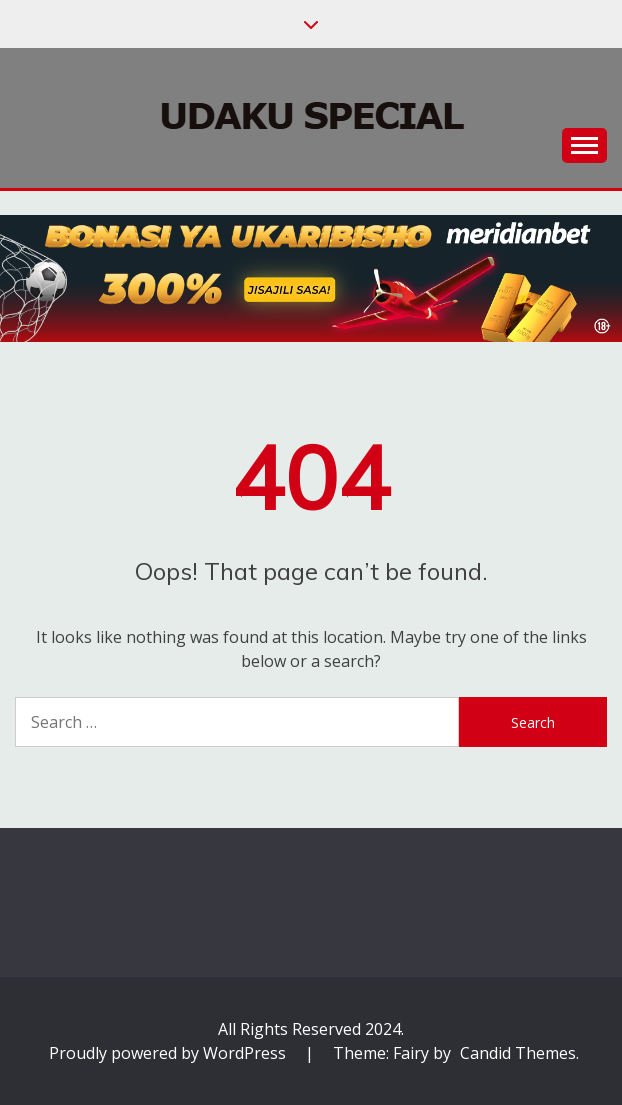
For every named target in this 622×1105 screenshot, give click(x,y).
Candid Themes (518, 1053)
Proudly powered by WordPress (169, 1053)
